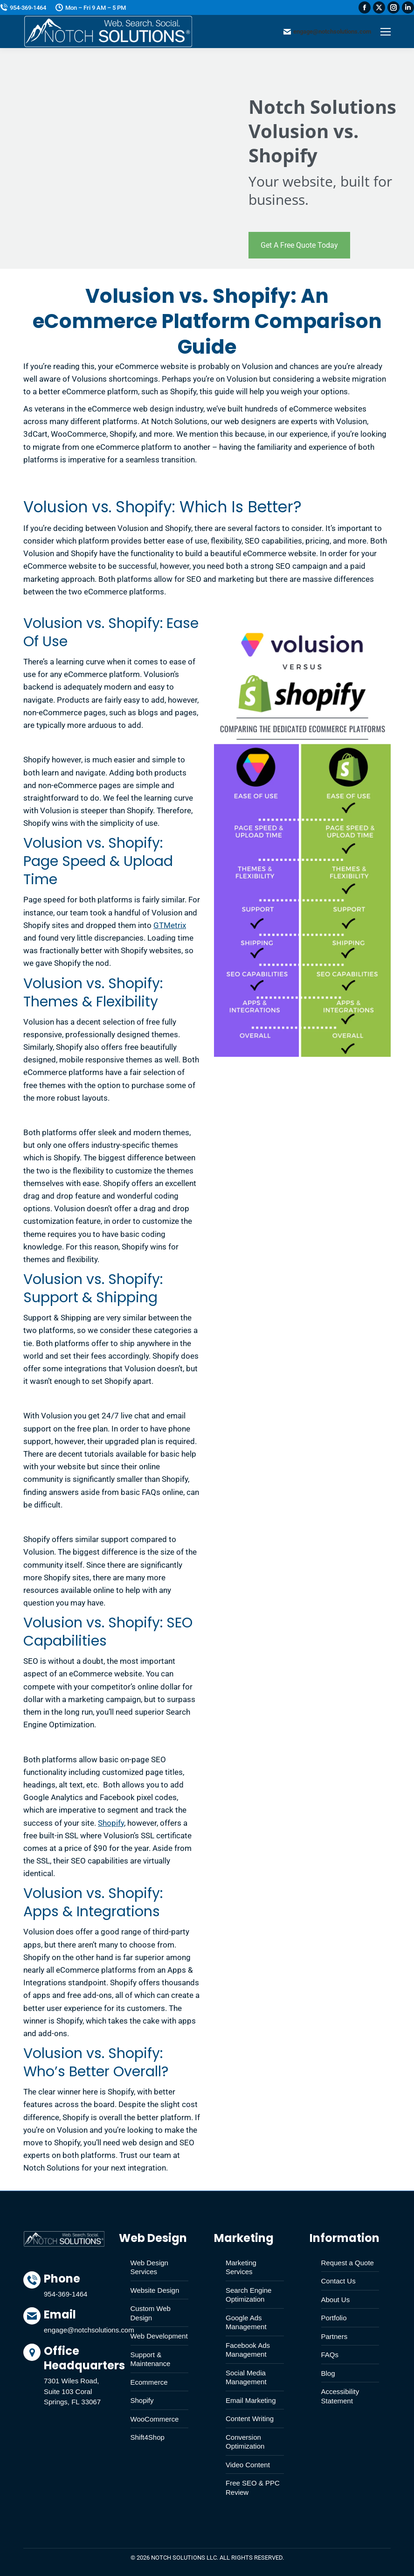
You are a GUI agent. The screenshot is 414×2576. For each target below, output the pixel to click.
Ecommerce (149, 2382)
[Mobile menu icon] (385, 31)
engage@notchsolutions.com (327, 31)
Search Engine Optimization (248, 2295)
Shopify (111, 1823)
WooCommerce (155, 2419)
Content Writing (250, 2418)
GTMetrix (169, 925)
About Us (335, 2300)
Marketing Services (241, 2267)
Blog (328, 2373)
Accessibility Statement (340, 2396)
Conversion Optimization (245, 2441)
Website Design (155, 2290)
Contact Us (338, 2281)
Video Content (248, 2465)
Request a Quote (347, 2263)
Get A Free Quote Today (299, 245)
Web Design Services (149, 2267)
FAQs (330, 2355)
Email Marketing (251, 2400)
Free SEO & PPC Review (253, 2487)
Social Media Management (246, 2377)
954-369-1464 (23, 7)
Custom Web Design (151, 2313)
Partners (334, 2336)
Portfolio (334, 2318)
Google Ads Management (246, 2322)
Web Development (159, 2336)
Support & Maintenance (151, 2359)
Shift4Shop (148, 2437)
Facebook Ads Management (248, 2350)
